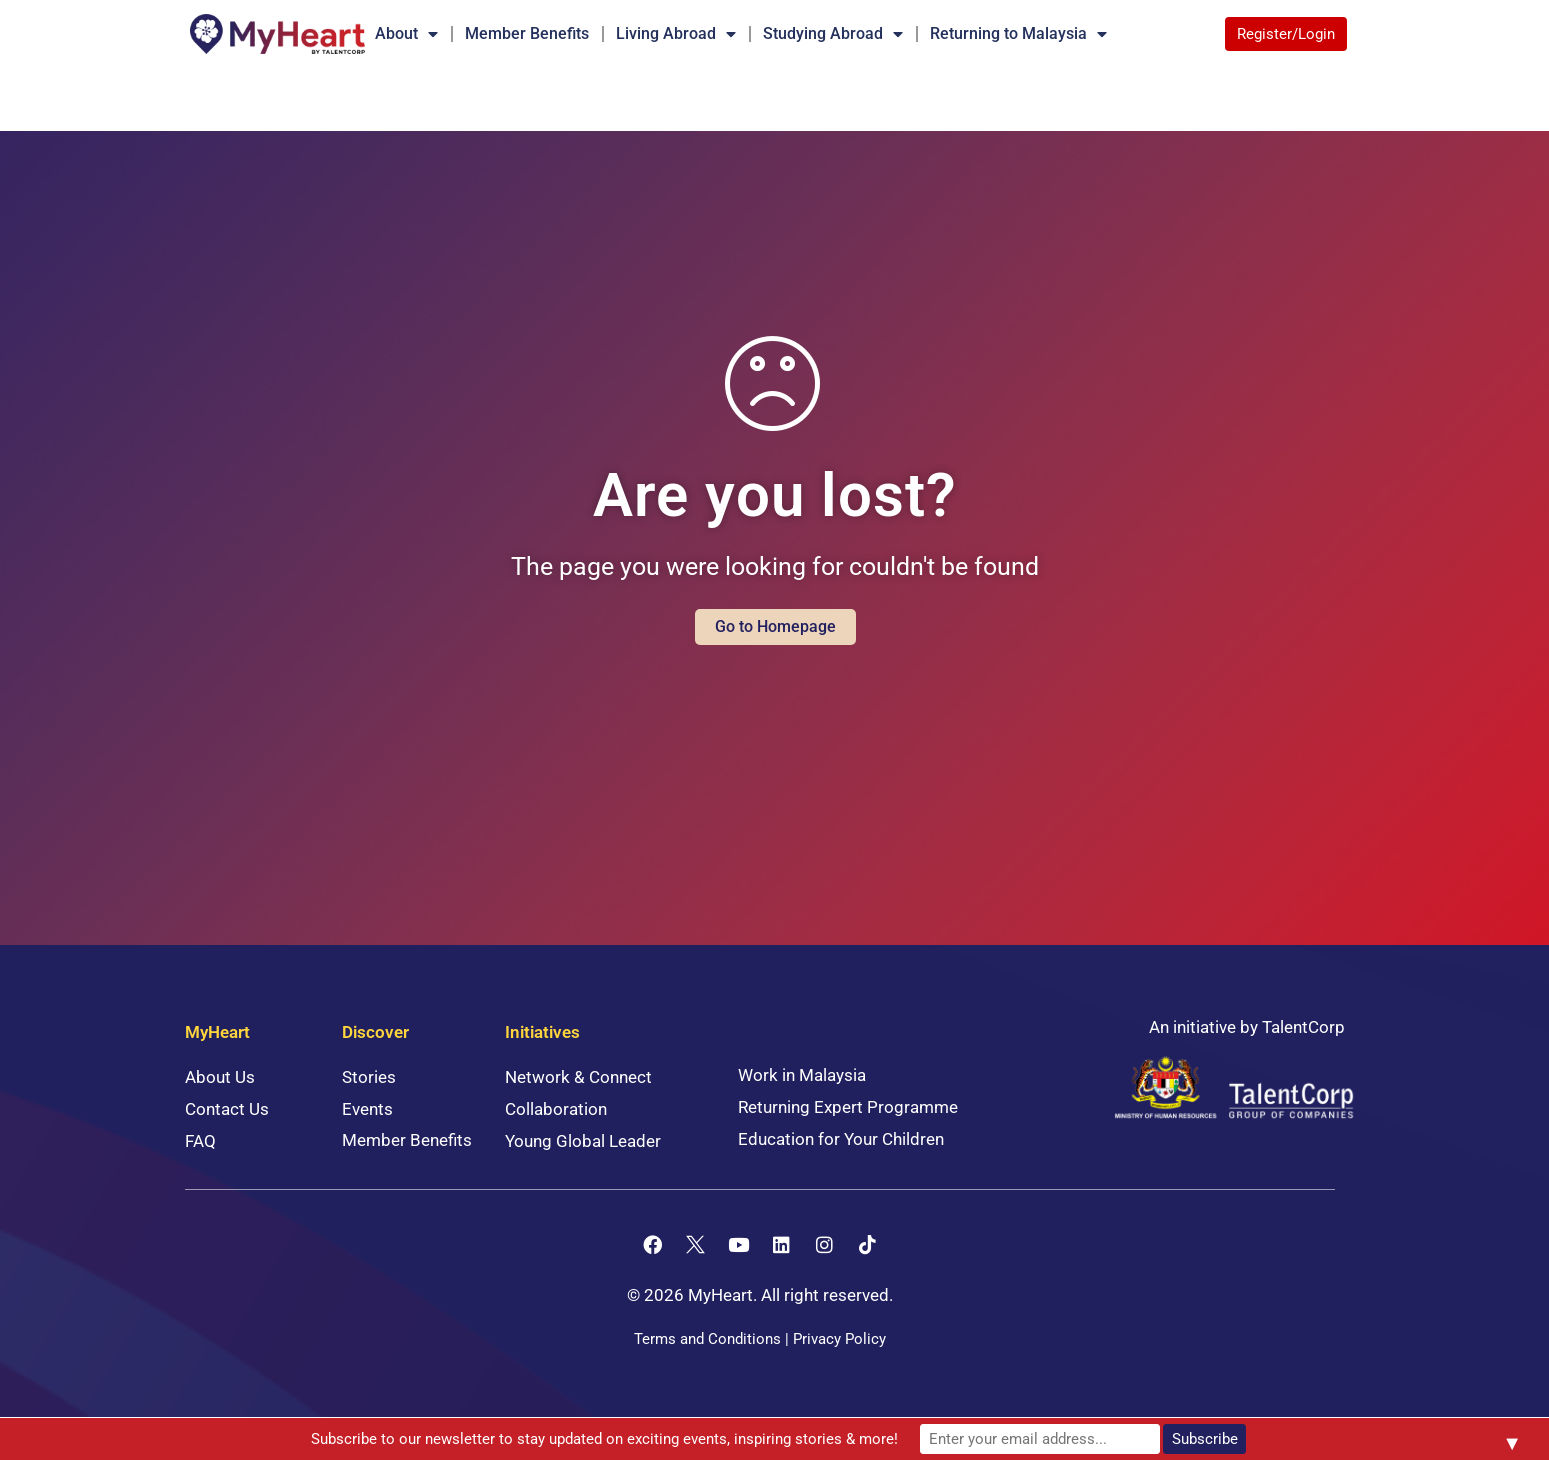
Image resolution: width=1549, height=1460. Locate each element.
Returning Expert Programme (848, 1107)
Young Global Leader (583, 1141)
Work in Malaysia (802, 1075)
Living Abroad (676, 34)
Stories (369, 1077)
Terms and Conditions (707, 1339)
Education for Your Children (841, 1139)
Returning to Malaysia (1018, 34)
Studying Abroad (833, 34)
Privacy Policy (839, 1339)
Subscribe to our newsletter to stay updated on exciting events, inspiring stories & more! (604, 1439)
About (406, 34)
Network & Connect (578, 1077)
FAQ (200, 1141)
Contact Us (227, 1109)
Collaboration (556, 1109)
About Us (220, 1077)
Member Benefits (527, 33)
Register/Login (1286, 34)
